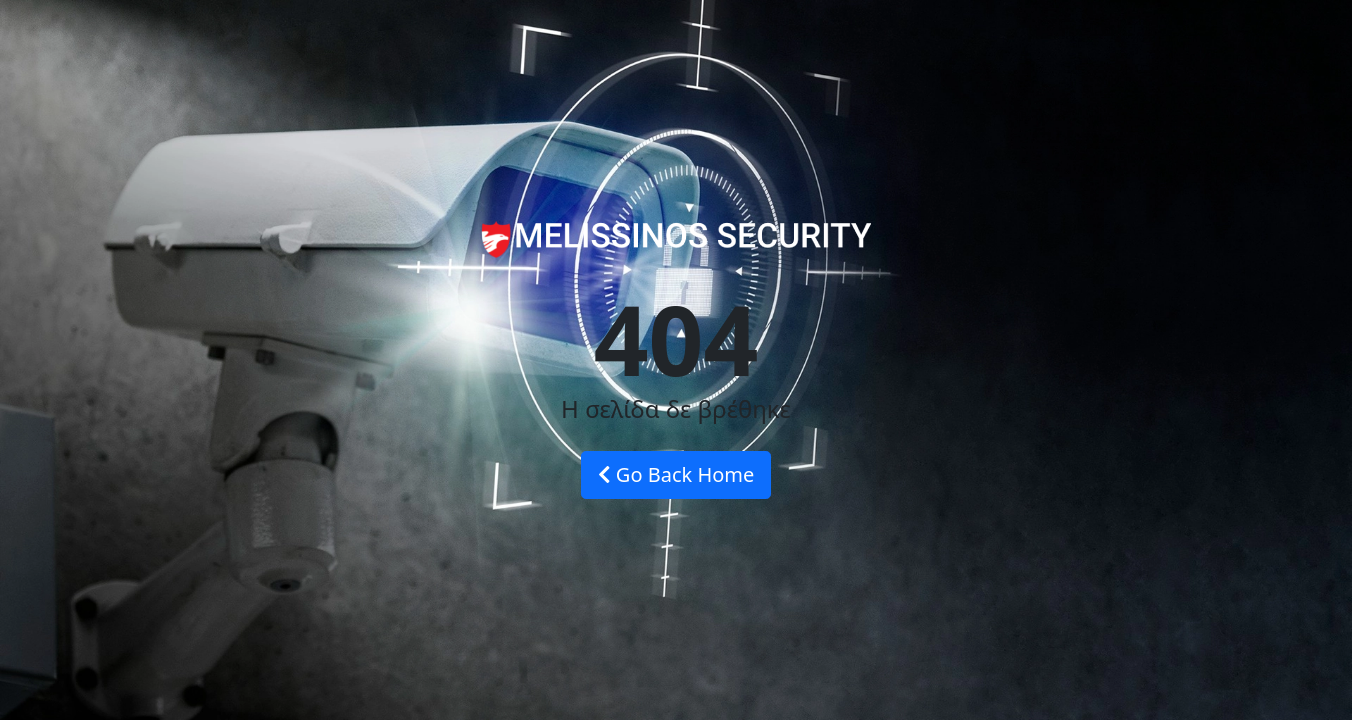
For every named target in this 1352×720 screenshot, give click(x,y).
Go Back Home (676, 474)
